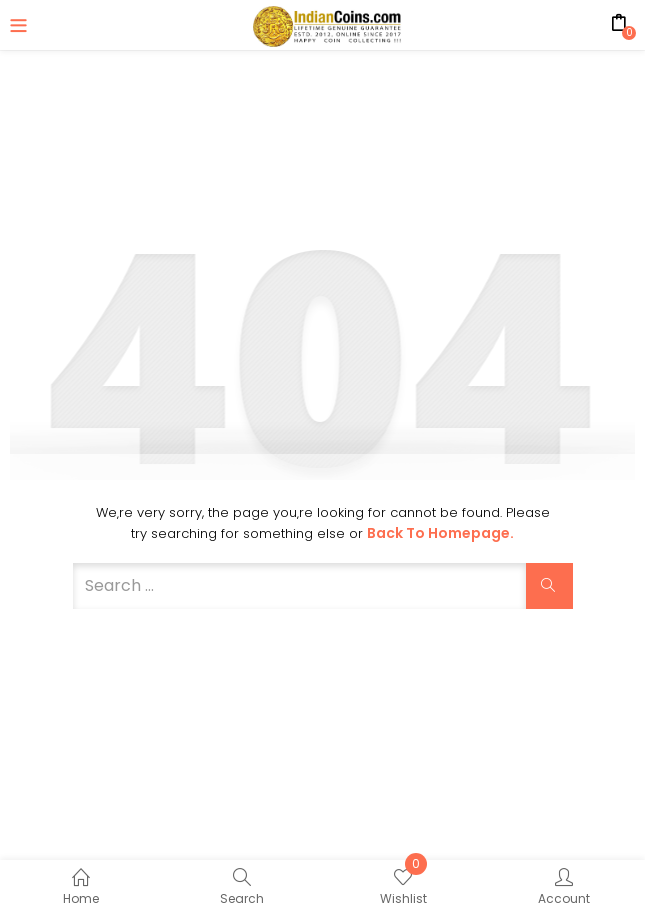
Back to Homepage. (440, 533)
